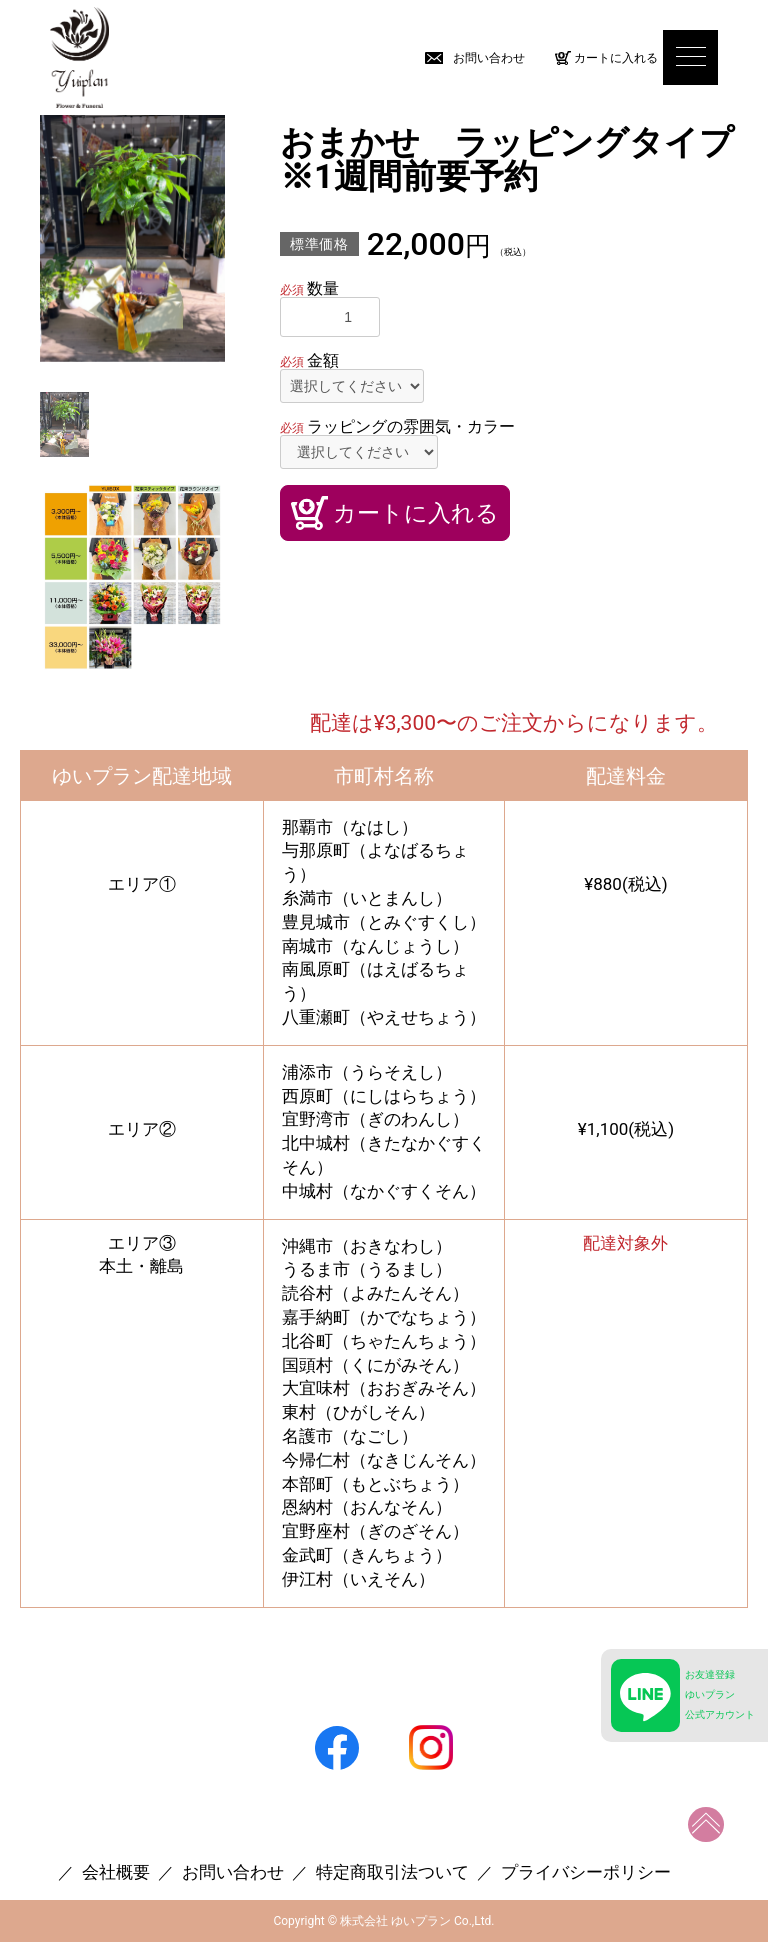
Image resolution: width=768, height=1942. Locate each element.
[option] (132, 238)
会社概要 (116, 1872)
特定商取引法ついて (392, 1872)
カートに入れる (616, 58)
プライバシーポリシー (586, 1872)
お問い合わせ (489, 58)
